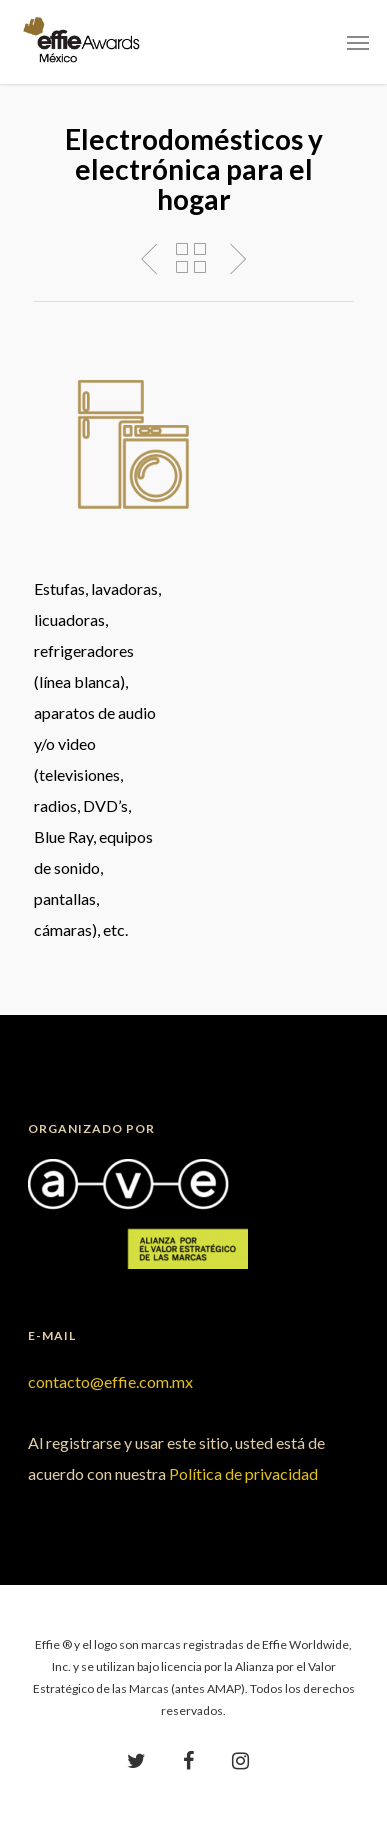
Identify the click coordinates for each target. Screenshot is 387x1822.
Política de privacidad (243, 1473)
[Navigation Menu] (358, 42)
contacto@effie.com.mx (110, 1381)
